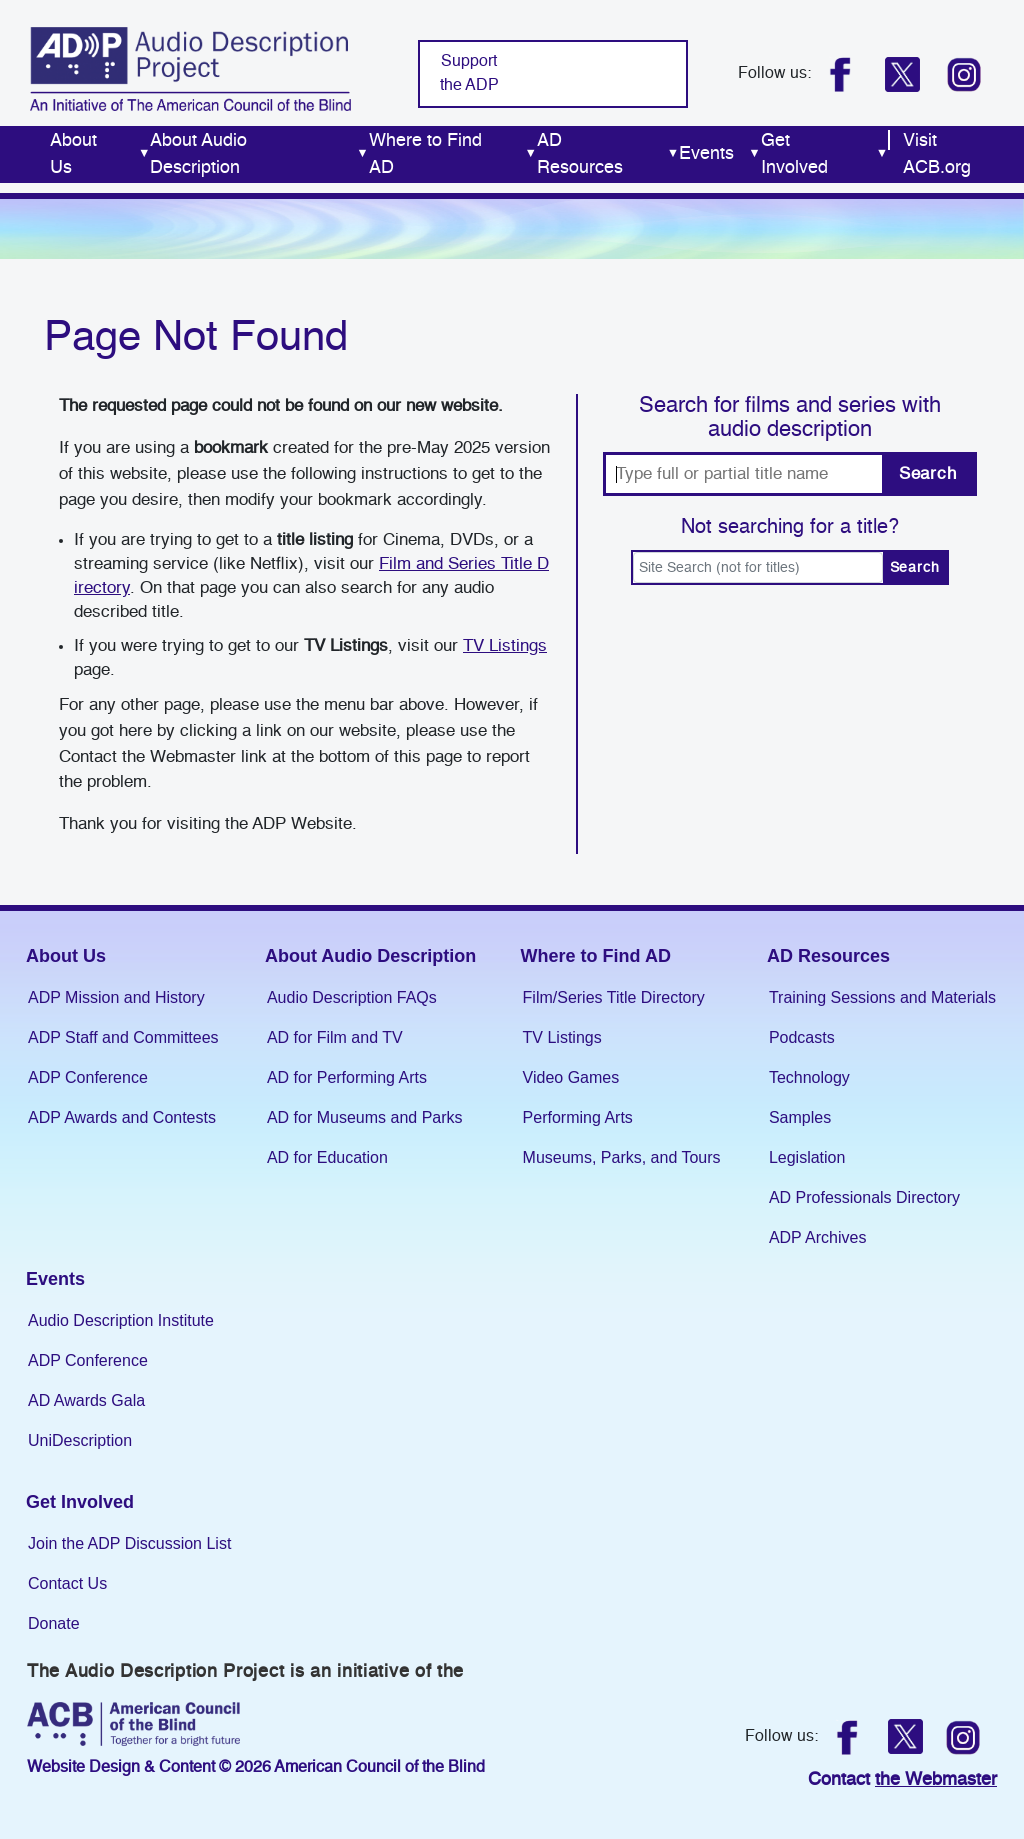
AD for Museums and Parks (365, 1117)
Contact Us (67, 1583)
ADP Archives (818, 1237)
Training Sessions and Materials (882, 997)
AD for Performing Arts (347, 1077)
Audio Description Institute (121, 1320)
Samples (800, 1117)
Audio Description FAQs (352, 997)
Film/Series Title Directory (614, 997)
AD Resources (828, 956)
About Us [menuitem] (100, 154)
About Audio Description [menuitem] (259, 154)
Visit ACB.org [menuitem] (937, 154)
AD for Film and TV (335, 1037)
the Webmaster (936, 1780)
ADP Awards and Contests (122, 1117)
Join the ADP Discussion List (129, 1543)
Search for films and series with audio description (790, 418)
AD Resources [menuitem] (608, 154)
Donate (54, 1623)
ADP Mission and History (116, 997)
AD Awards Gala (86, 1400)
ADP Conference (88, 1077)
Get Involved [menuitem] (824, 154)
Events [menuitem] (719, 154)
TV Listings (505, 646)
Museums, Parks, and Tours (622, 1157)
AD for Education (327, 1157)
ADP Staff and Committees (123, 1037)
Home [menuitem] (25, 154)
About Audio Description (370, 956)
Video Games (571, 1077)
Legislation (807, 1157)
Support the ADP (469, 74)
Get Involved (80, 1502)
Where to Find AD (596, 956)
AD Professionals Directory (864, 1197)
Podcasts (802, 1037)
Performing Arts (578, 1117)
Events (55, 1279)
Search (928, 474)
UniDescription (80, 1440)
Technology (809, 1077)
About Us (66, 956)
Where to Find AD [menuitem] (453, 154)
